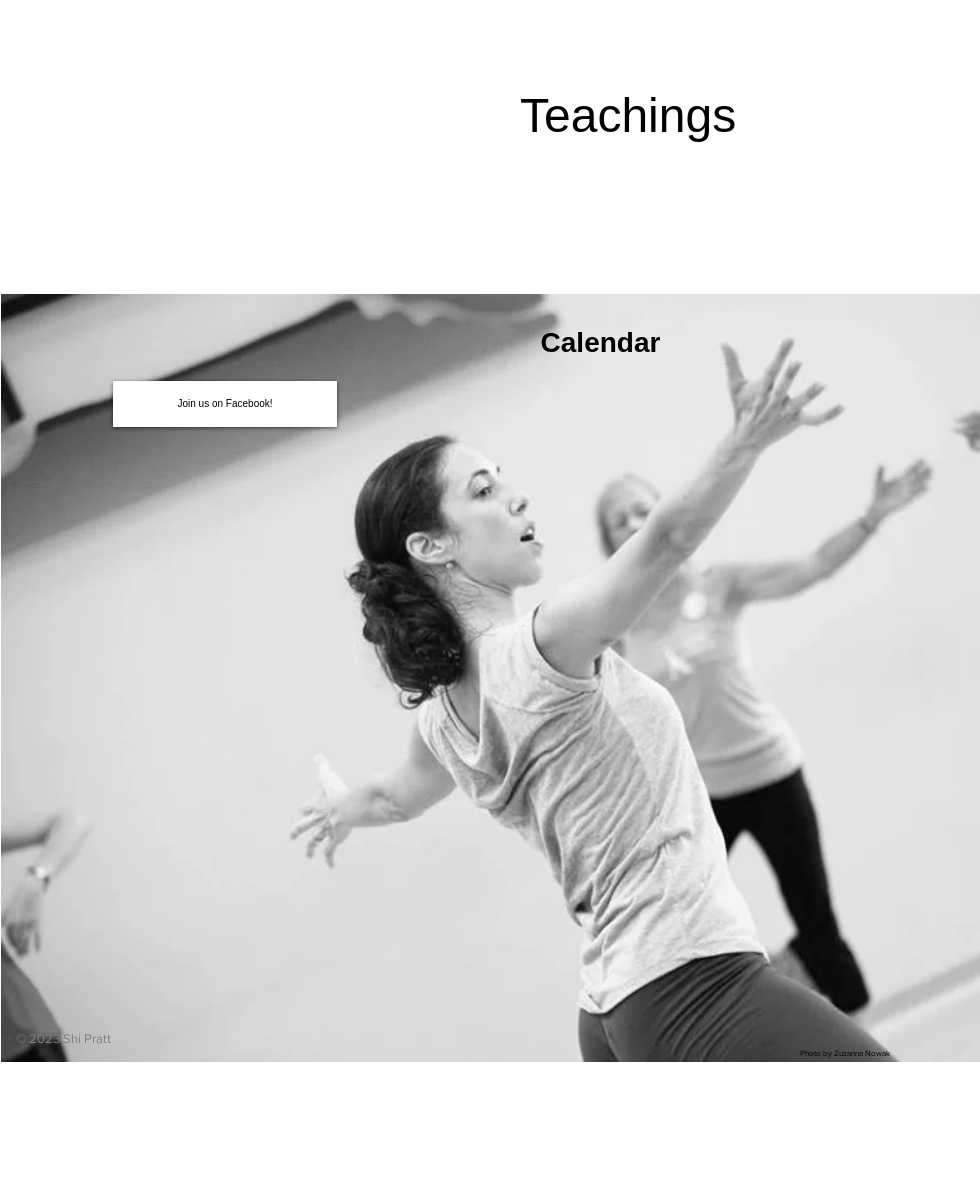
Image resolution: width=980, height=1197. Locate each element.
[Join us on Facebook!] (225, 404)
